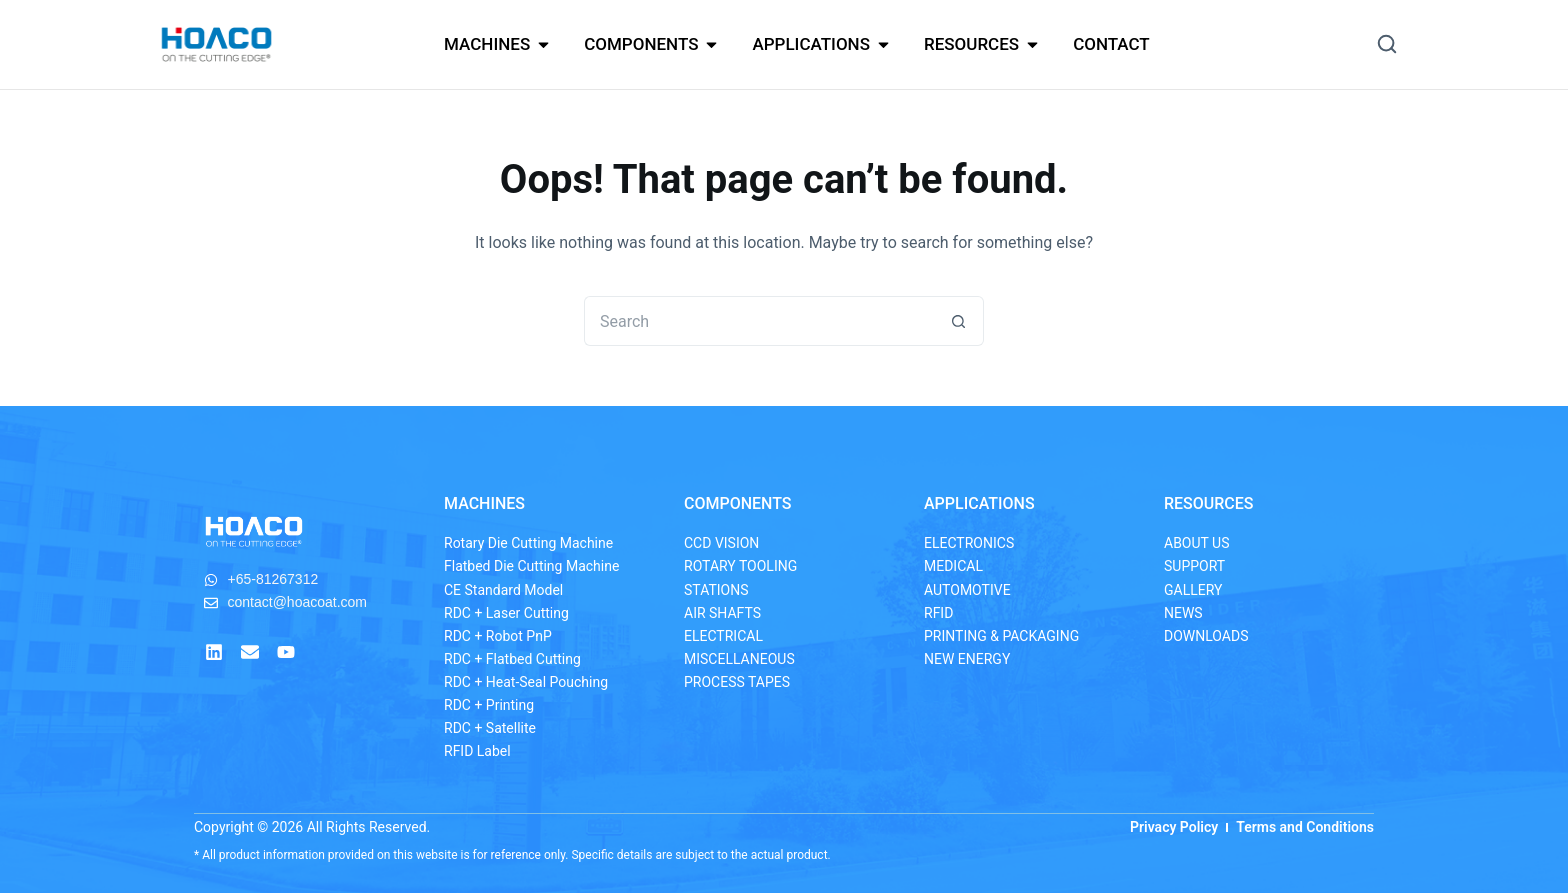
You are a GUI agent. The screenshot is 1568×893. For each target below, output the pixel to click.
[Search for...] (759, 321)
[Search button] (959, 321)
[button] (1387, 44)
